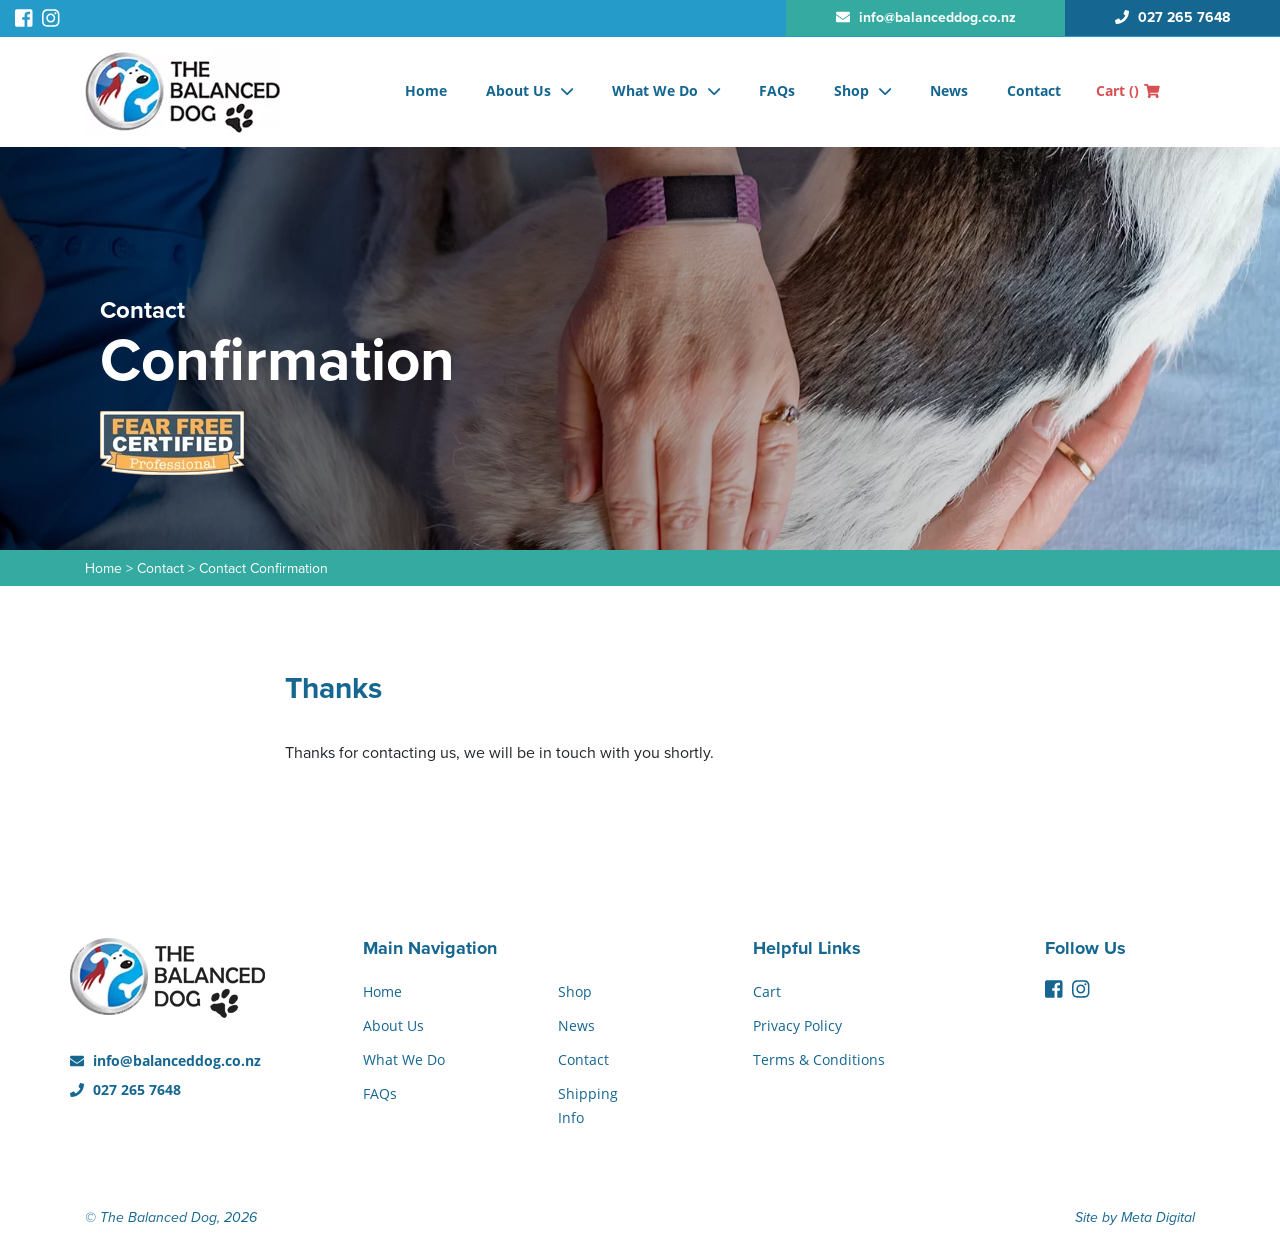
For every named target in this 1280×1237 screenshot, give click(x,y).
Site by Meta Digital (1135, 1217)
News (949, 90)
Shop (851, 90)
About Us (518, 90)
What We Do (655, 90)
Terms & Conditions (819, 1059)
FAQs (777, 90)
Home (426, 90)
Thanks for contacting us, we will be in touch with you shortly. (499, 753)
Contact (1034, 90)
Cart (1128, 90)
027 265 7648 (125, 1089)
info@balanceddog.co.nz (165, 1060)
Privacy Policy (797, 1025)
